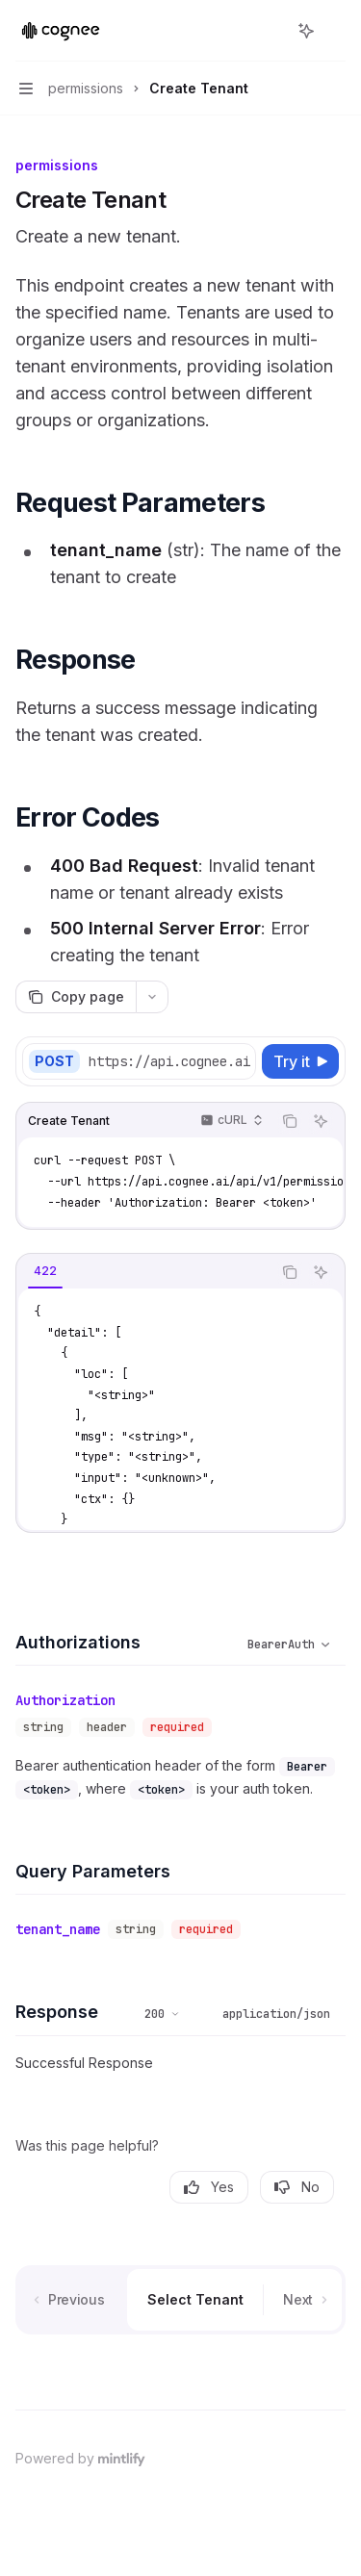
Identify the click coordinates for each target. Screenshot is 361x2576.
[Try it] (300, 1061)
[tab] (45, 1271)
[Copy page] (75, 997)
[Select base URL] (176, 1061)
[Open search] (270, 30)
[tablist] (144, 1272)
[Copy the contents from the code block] (289, 1121)
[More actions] (336, 30)
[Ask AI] (320, 1121)
